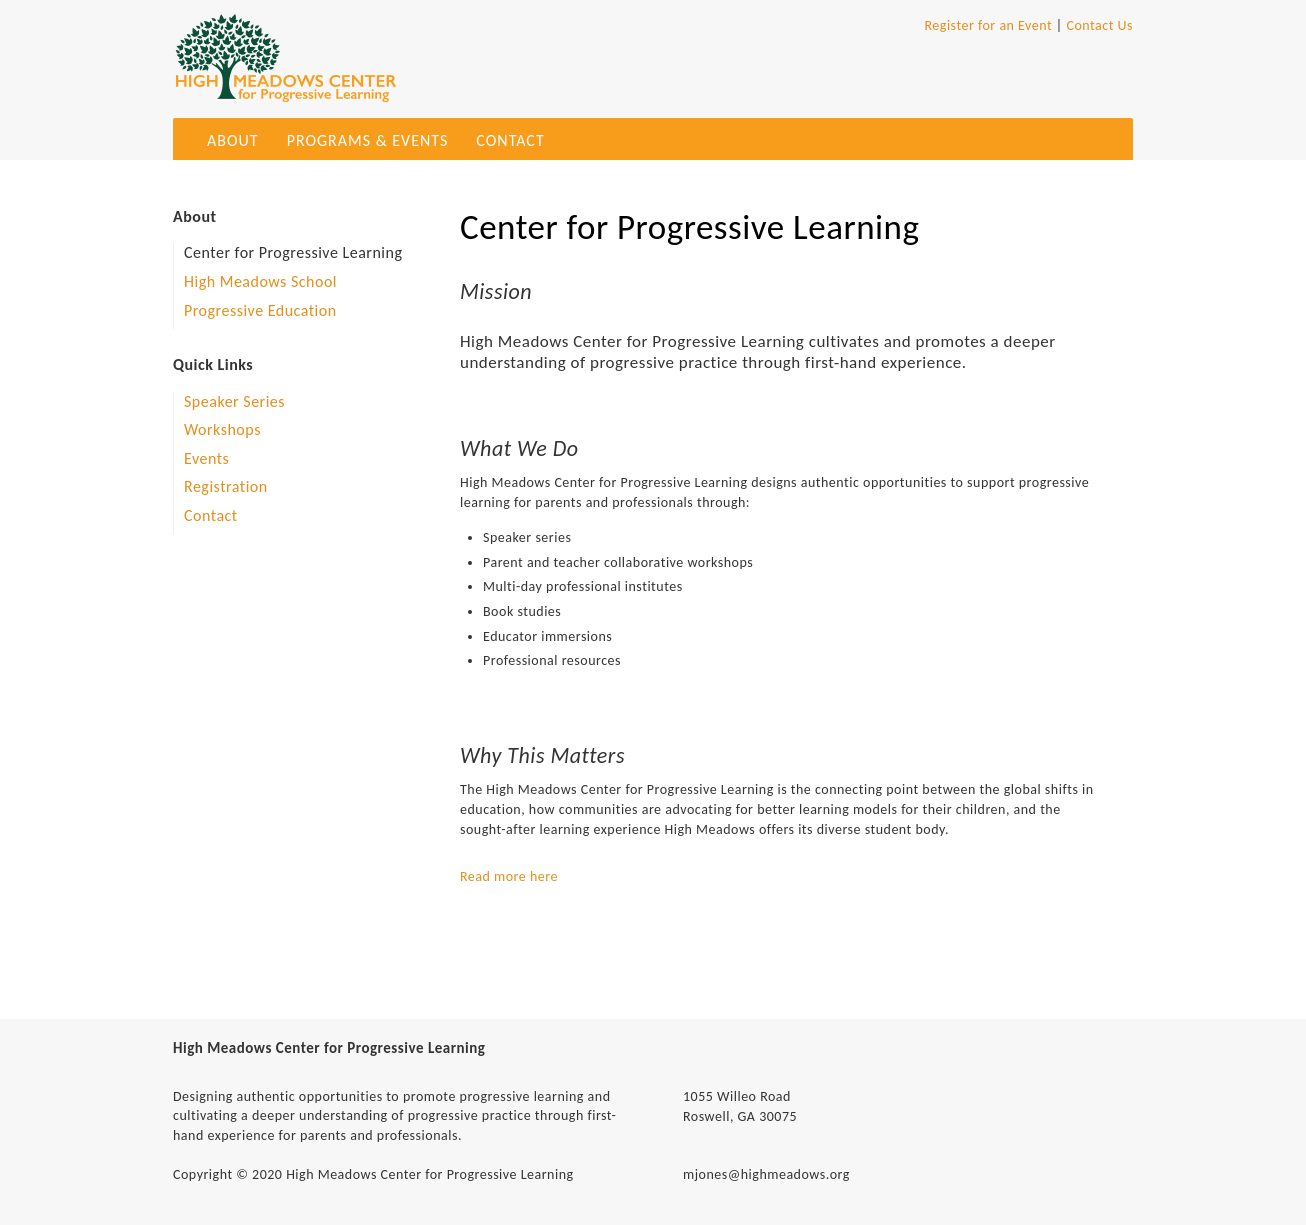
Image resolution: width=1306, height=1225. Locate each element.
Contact (510, 140)
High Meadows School (260, 281)
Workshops (222, 429)
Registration (226, 486)
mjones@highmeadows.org (766, 1174)
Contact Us (1099, 25)
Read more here (509, 876)
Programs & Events (368, 140)
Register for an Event (988, 25)
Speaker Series (234, 401)
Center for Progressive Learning (293, 252)
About (233, 140)
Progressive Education (260, 310)
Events (206, 458)
